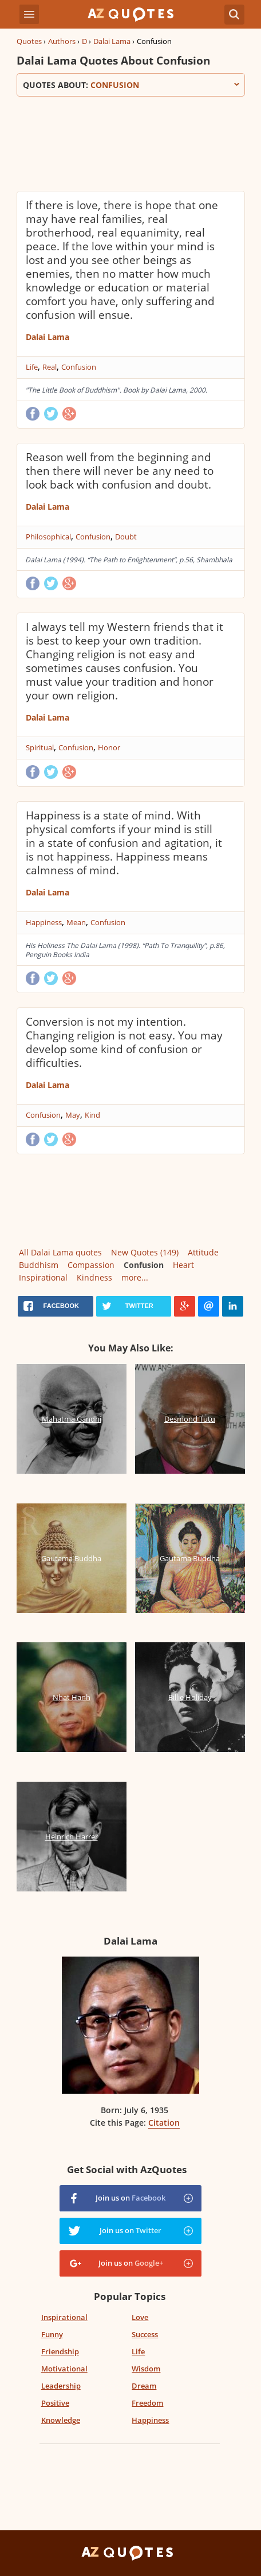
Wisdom (146, 2368)
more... (134, 1277)
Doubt (126, 536)
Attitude (203, 1252)
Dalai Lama (111, 41)
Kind (92, 1115)
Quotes (29, 41)
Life (32, 367)
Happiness (44, 922)
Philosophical (48, 536)
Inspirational (43, 1277)
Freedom (147, 2403)
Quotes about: (130, 85)
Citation (164, 2122)
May (72, 1115)
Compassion (91, 1264)
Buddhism (38, 1264)
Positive (55, 2403)
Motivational (64, 2368)
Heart (183, 1264)
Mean (76, 922)
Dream (144, 2386)
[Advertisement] (131, 142)
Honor (109, 747)
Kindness (94, 1277)
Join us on (130, 2198)
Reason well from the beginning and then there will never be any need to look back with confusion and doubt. (119, 470)
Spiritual (40, 747)
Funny (52, 2334)
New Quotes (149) (145, 1252)
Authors (62, 41)
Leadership (61, 2386)
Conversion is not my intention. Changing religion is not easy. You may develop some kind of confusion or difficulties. (124, 1042)
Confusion (78, 367)
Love (140, 2317)
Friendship (60, 2351)
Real (49, 367)
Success (145, 2334)
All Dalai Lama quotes (60, 1252)
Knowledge (60, 2420)
